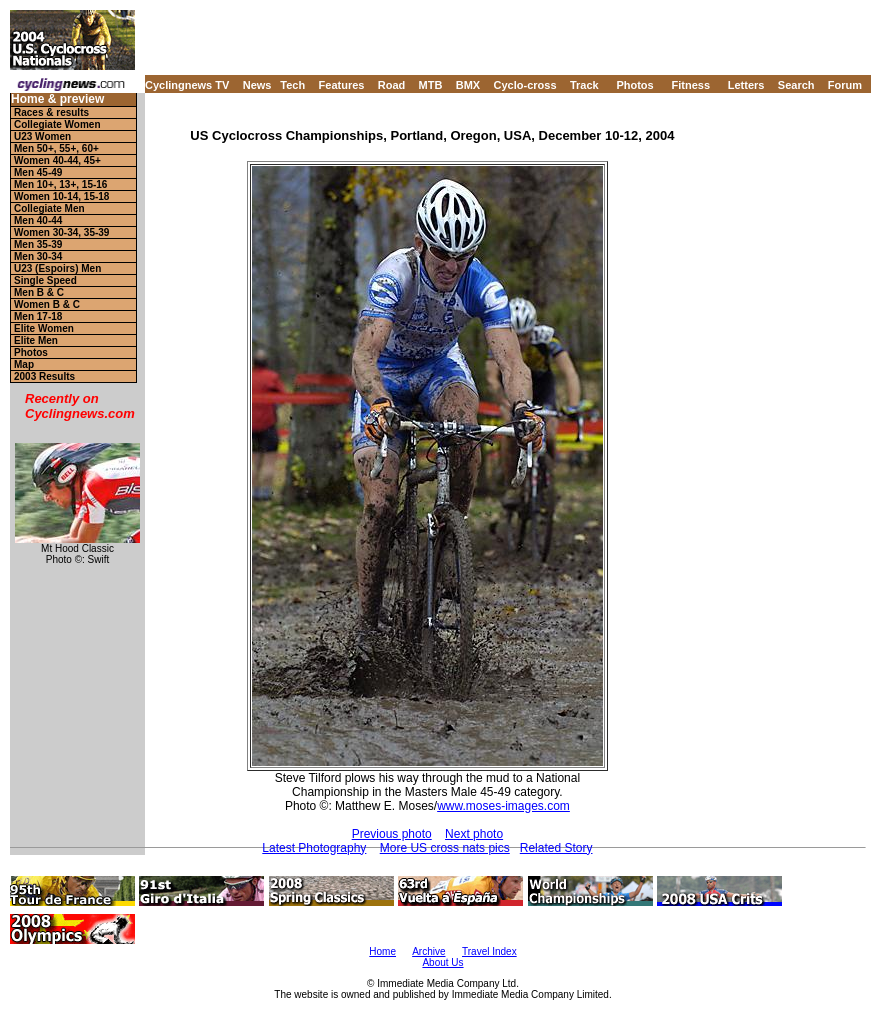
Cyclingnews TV (187, 85)
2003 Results (44, 376)
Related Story (556, 848)
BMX (468, 85)
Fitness (690, 85)
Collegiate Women (57, 124)
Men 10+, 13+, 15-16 (60, 184)
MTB (431, 85)
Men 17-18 (38, 316)
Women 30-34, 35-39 (61, 232)
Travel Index (489, 951)
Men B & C (39, 292)
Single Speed (45, 280)
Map (24, 364)
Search (796, 85)
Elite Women (44, 328)
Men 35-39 (38, 244)
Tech (292, 85)
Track (584, 85)
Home (382, 951)
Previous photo (392, 834)
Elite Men (36, 340)
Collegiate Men (49, 208)
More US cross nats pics (445, 848)
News (257, 85)
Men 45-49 (38, 172)
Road (392, 85)
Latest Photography (314, 848)
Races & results (51, 112)
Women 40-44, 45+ (57, 160)
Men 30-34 (38, 256)
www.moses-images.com (503, 806)
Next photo (474, 834)
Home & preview (57, 99)
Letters (746, 85)
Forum (845, 85)
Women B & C (47, 304)
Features (342, 85)
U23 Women (42, 136)
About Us (442, 962)
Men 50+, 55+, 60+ (56, 148)
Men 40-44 (38, 220)
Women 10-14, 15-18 (61, 196)
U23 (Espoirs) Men (57, 268)
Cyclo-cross (525, 85)
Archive (428, 951)
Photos (634, 85)
